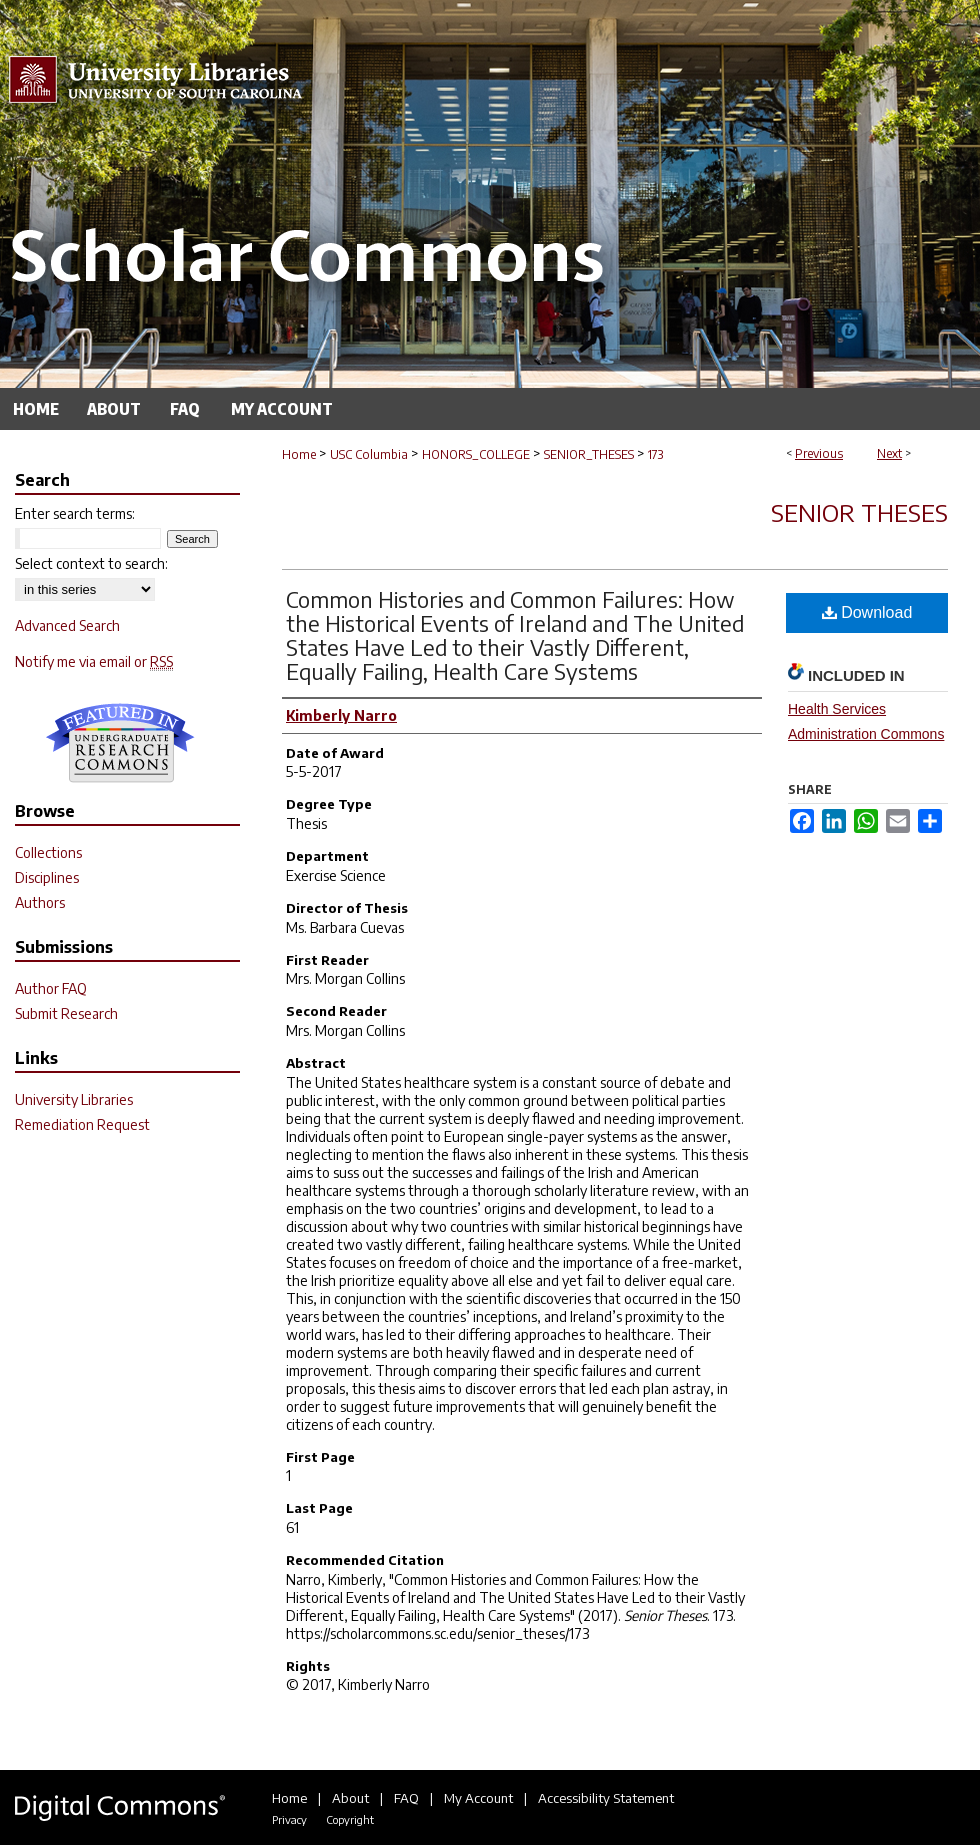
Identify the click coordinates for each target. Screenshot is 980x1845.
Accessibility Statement (606, 1798)
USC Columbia (369, 454)
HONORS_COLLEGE (476, 454)
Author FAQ (51, 988)
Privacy (289, 1819)
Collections (48, 852)
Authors (40, 902)
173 (655, 454)
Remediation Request (82, 1124)
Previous (819, 453)
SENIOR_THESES (589, 454)
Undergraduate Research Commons (120, 743)
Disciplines (47, 877)
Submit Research (66, 1013)
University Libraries (74, 1099)
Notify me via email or (94, 661)
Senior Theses (859, 512)
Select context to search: (91, 563)
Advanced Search (67, 625)
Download (867, 612)
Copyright (350, 1819)
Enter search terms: (75, 513)
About (350, 1798)
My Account (478, 1798)
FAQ (406, 1798)
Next (889, 453)
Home (299, 454)
